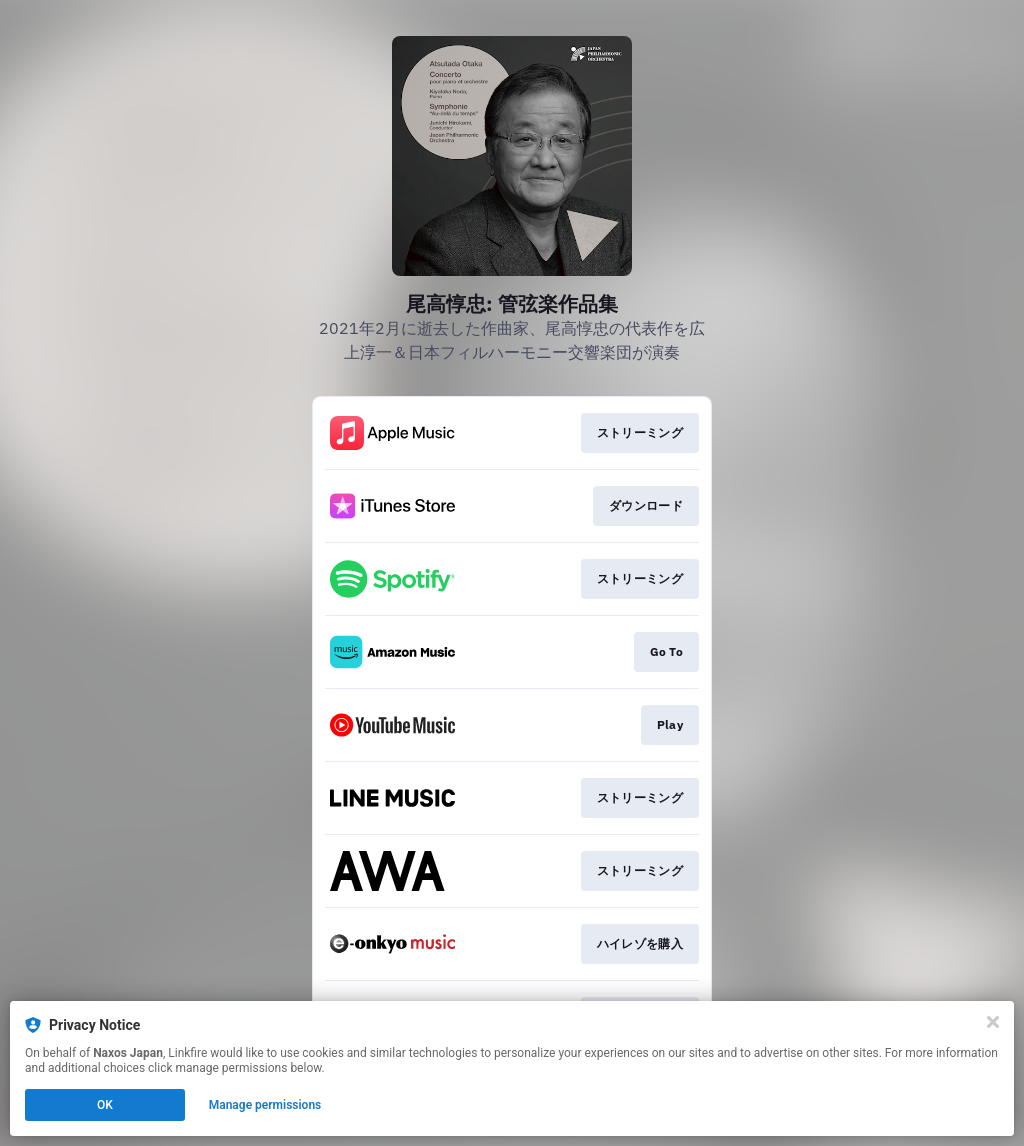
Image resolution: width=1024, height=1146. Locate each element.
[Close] (993, 1022)
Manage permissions (265, 1105)
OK (105, 1105)
